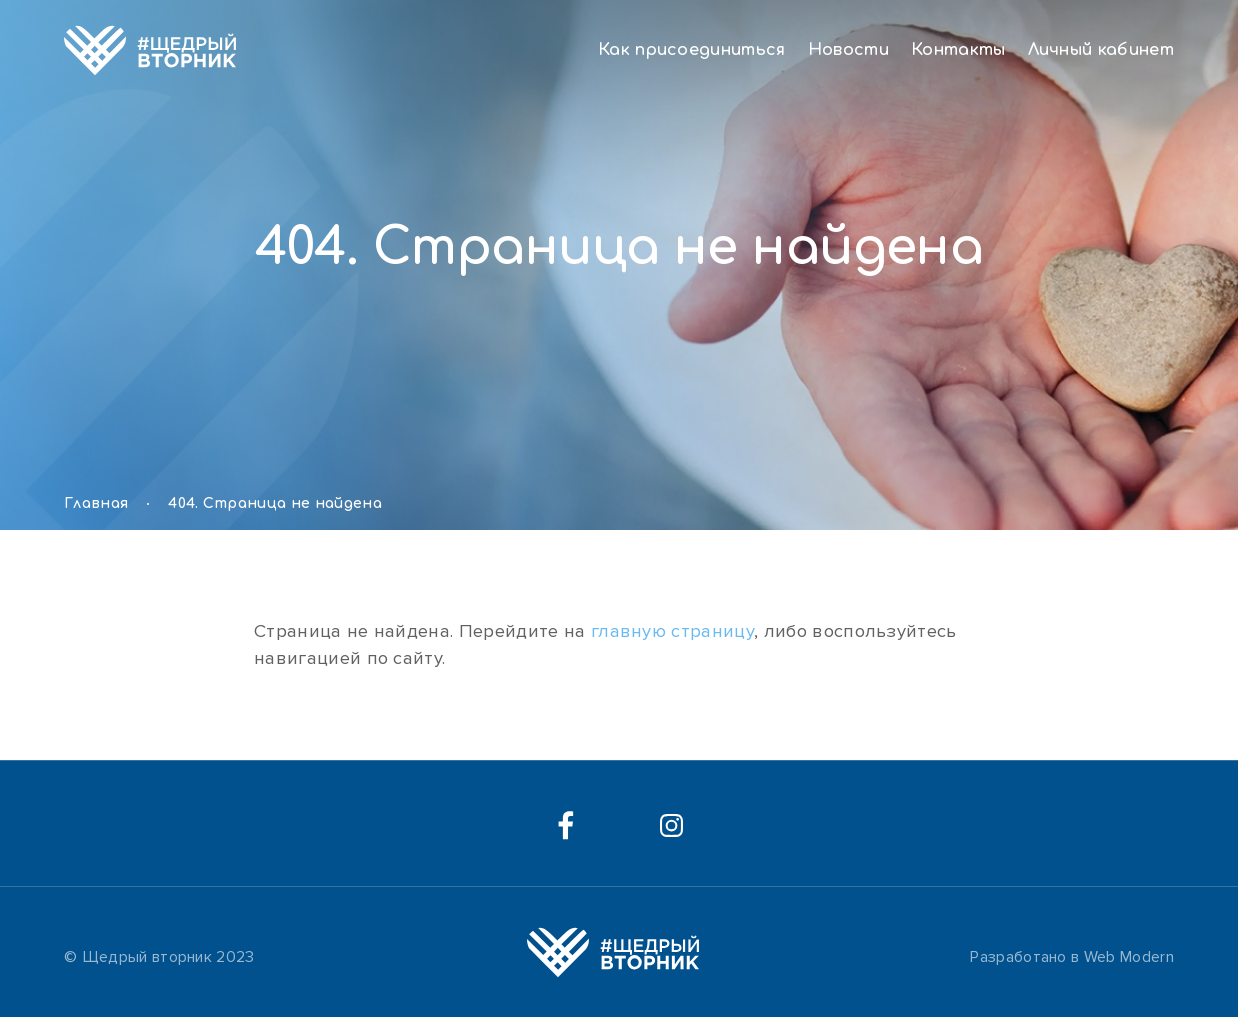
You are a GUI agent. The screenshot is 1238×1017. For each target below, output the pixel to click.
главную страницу (672, 631)
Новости (848, 50)
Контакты (958, 50)
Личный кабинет (1101, 50)
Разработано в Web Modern (1072, 957)
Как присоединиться (692, 50)
